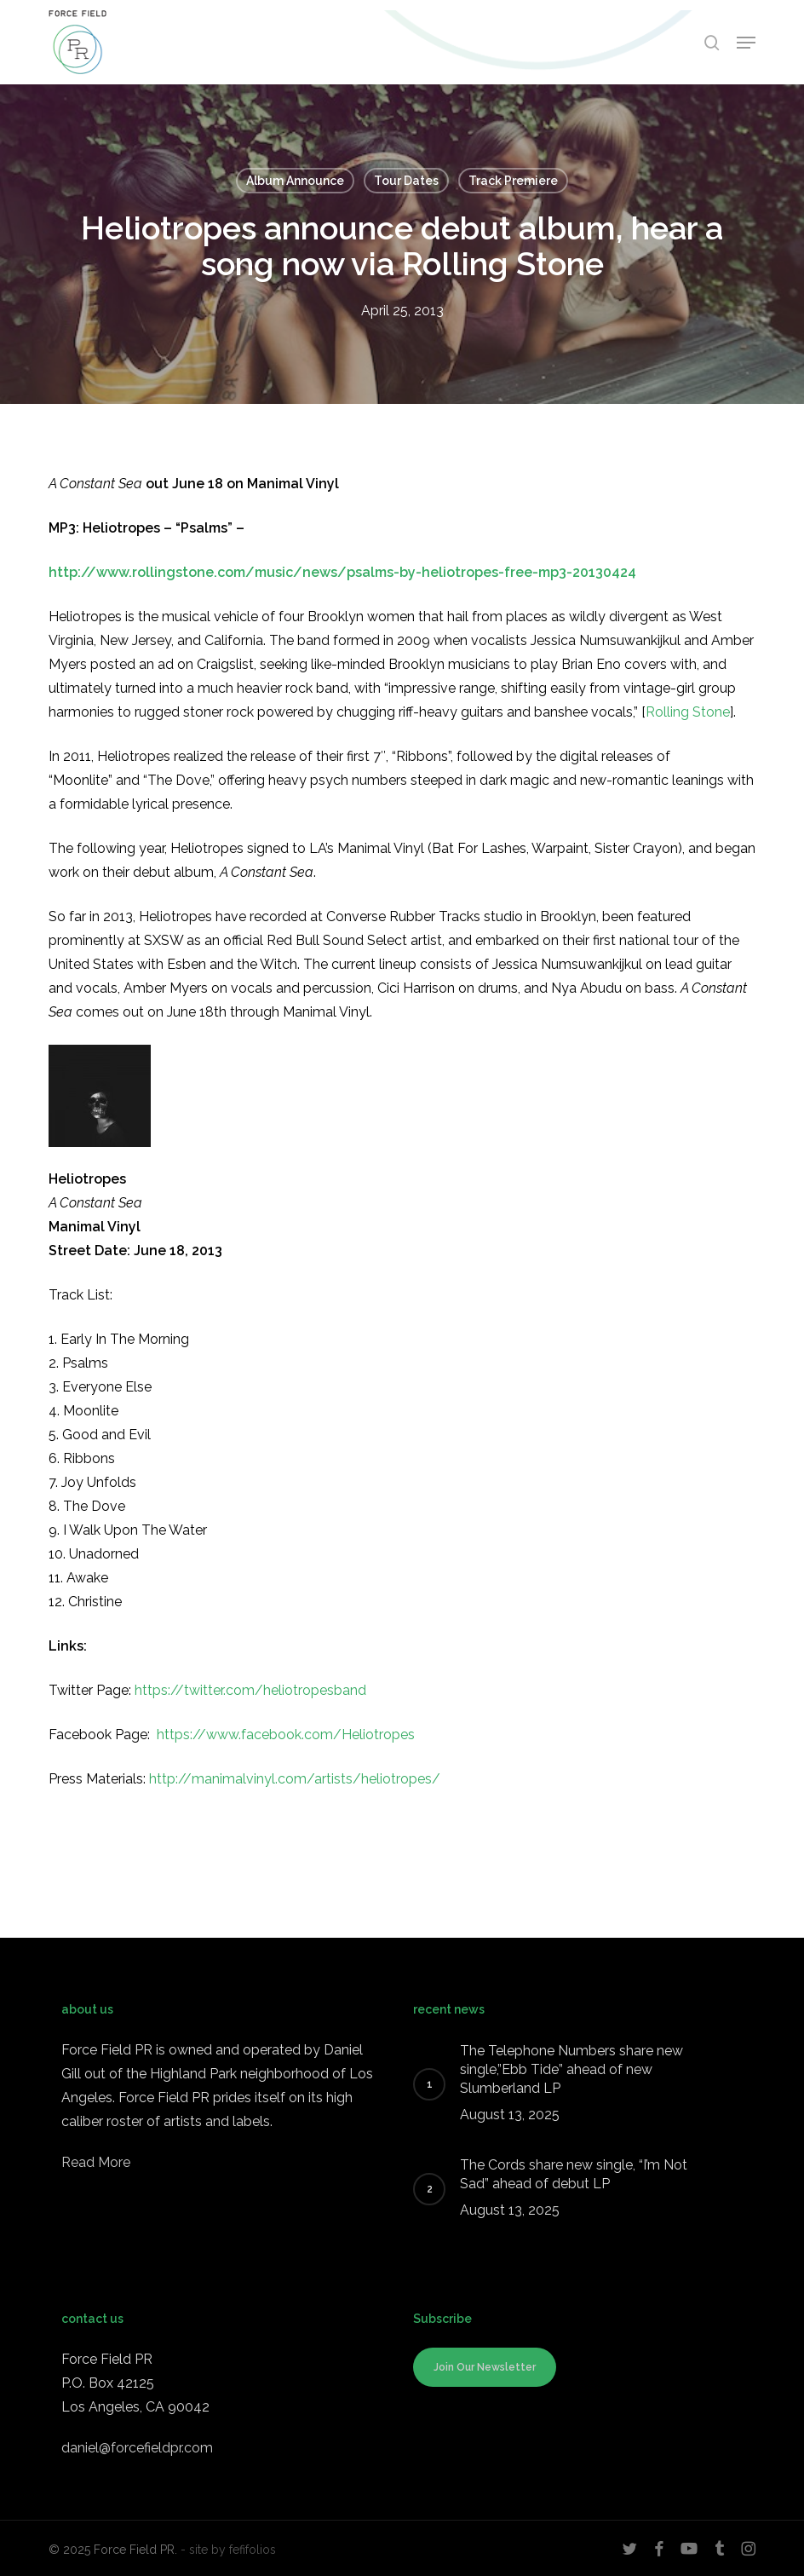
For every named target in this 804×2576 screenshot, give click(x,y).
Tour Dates (406, 180)
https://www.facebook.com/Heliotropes (286, 1734)
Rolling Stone (688, 712)
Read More (95, 2162)
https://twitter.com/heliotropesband (250, 1690)
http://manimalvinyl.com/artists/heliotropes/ (294, 1779)
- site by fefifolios (228, 2549)
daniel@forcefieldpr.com (137, 2448)
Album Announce (295, 180)
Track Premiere (513, 180)
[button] (746, 42)
